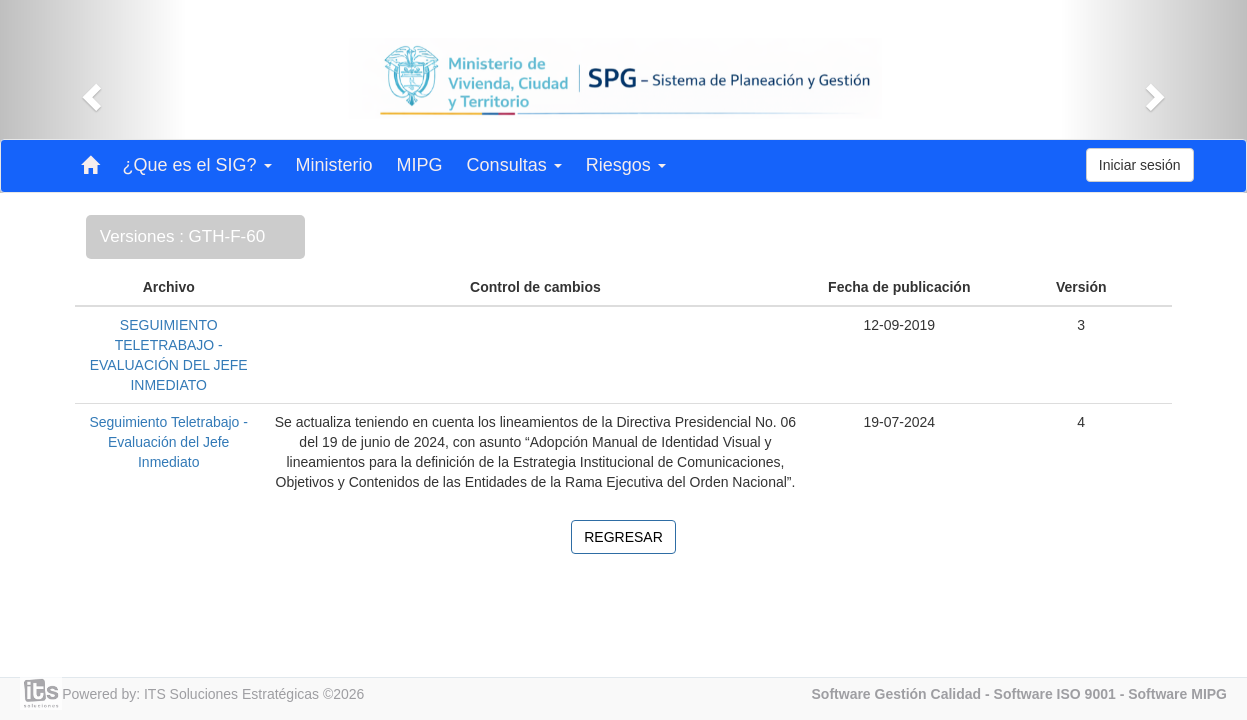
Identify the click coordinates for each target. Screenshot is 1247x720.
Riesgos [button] (626, 165)
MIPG (420, 165)
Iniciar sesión (1140, 165)
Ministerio (334, 165)
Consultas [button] (514, 165)
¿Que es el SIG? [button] (197, 165)
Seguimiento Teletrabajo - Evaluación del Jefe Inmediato (168, 442)
